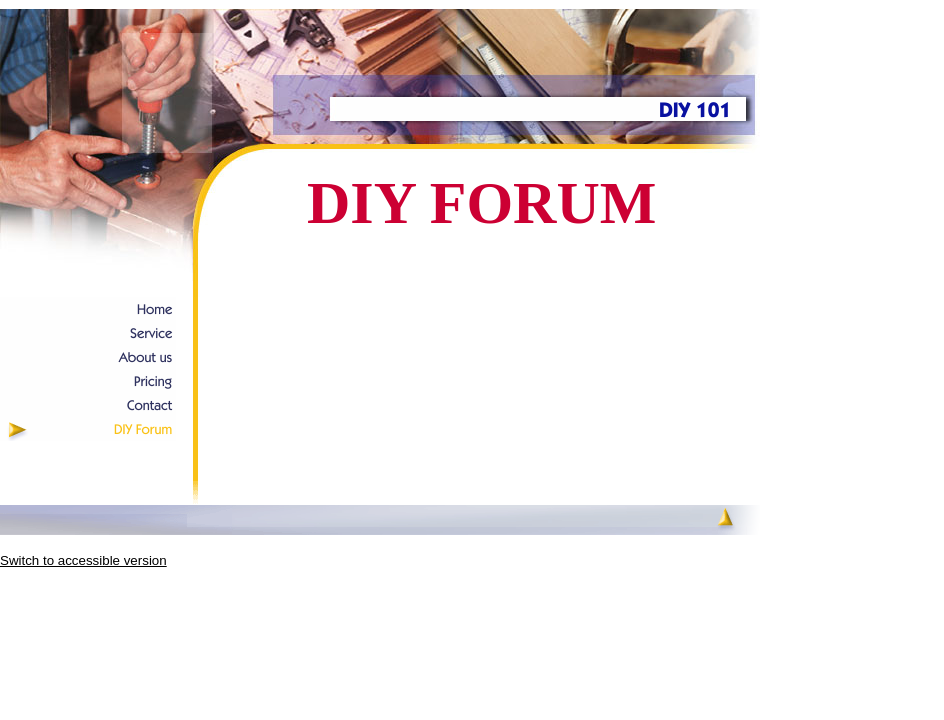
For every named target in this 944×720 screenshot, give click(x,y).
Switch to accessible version (83, 560)
